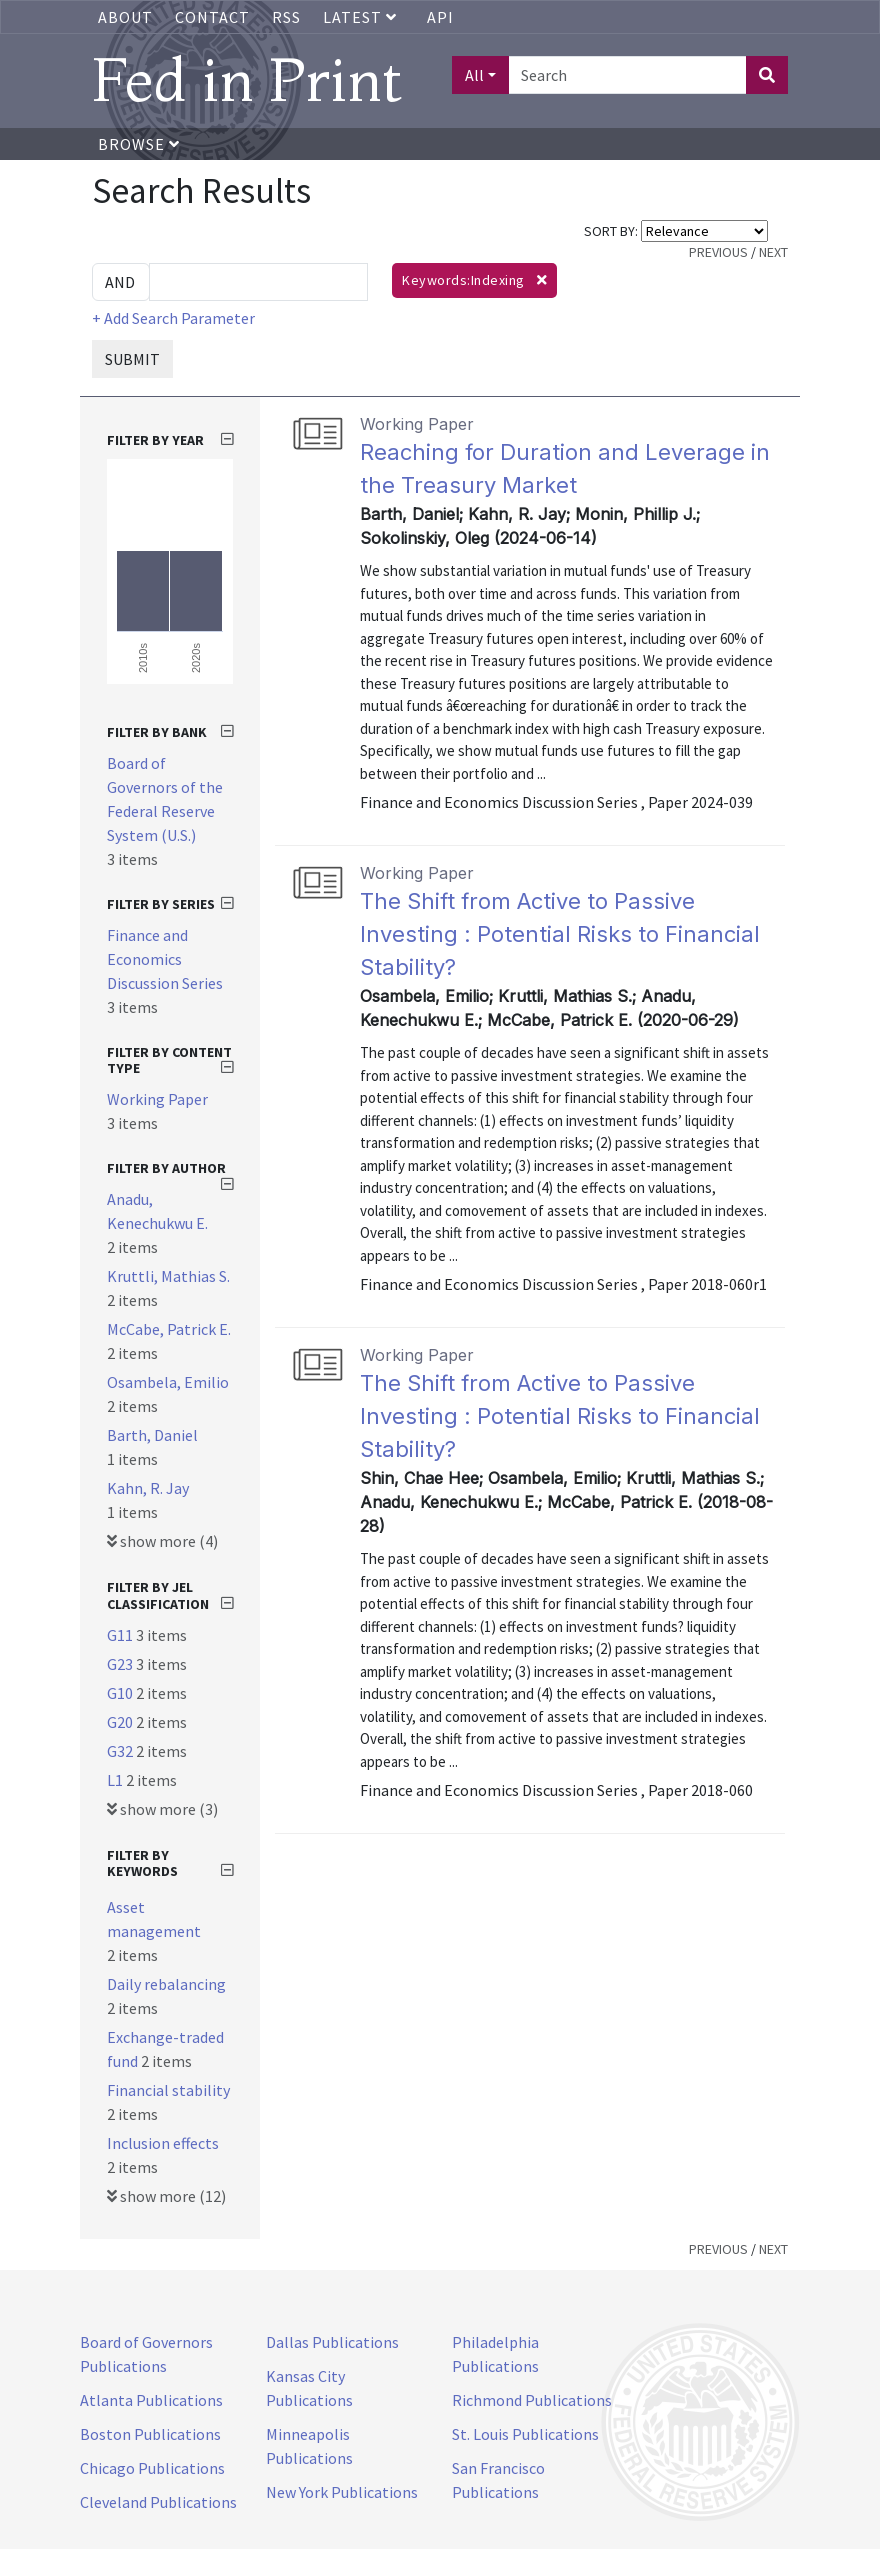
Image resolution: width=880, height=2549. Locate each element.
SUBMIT (132, 359)
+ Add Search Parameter (173, 318)
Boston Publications (150, 2434)
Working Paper (157, 1099)
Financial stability (168, 2090)
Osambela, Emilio (168, 1382)
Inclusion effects (163, 2143)
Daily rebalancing (166, 1984)
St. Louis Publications (525, 2434)
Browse (139, 144)
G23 (121, 1664)
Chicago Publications (152, 2468)
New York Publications (342, 2492)
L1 (116, 1780)
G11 (121, 1635)
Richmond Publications (532, 2400)
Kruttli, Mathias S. (168, 1276)
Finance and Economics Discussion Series (165, 959)
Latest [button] (362, 17)
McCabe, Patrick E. (169, 1329)
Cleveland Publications (158, 2502)
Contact (212, 17)
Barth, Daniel (152, 1435)
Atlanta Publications (151, 2400)
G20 (121, 1722)
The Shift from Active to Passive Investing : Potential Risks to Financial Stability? (560, 934)
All (474, 75)
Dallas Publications (332, 2342)
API (440, 17)
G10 (121, 1693)
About (125, 17)
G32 (121, 1751)
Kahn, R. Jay (148, 1488)
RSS (286, 17)
